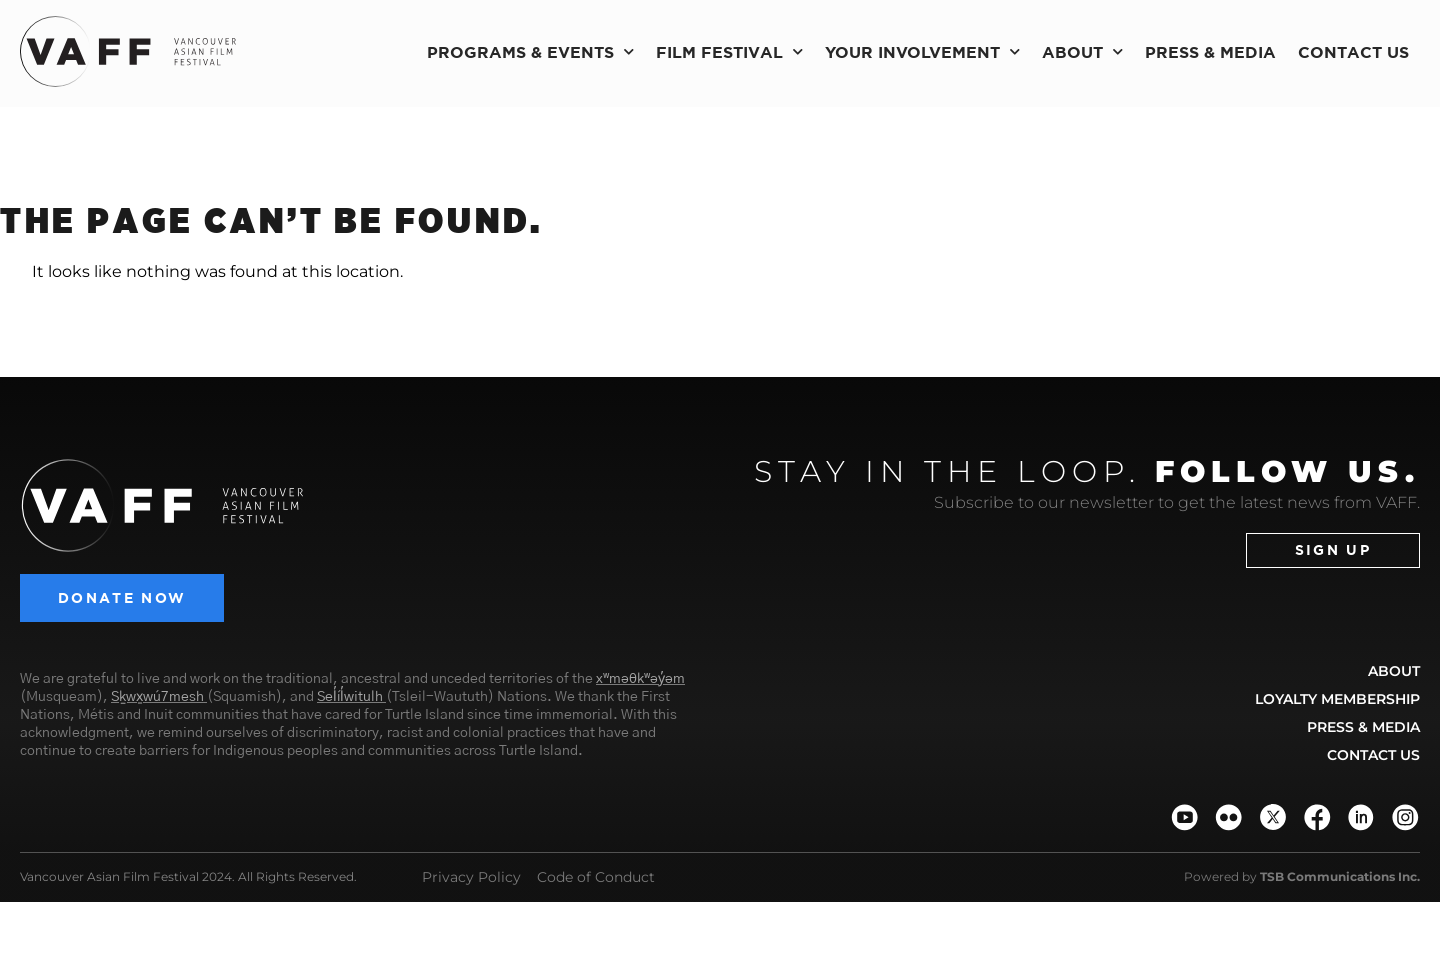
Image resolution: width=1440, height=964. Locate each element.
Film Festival (729, 51)
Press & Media (1210, 52)
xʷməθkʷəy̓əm (640, 679)
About (1082, 51)
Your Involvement (922, 51)
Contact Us (1353, 52)
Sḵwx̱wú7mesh (157, 697)
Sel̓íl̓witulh (350, 697)
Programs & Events (530, 51)
